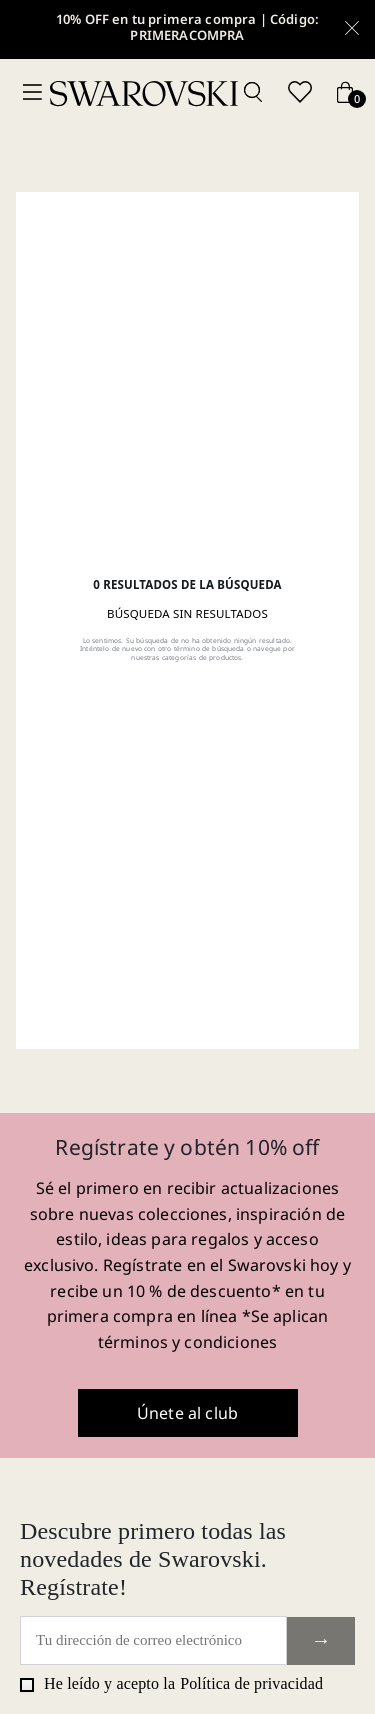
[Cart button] (345, 93)
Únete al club (187, 1413)
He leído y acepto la (171, 1684)
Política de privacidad (251, 1683)
